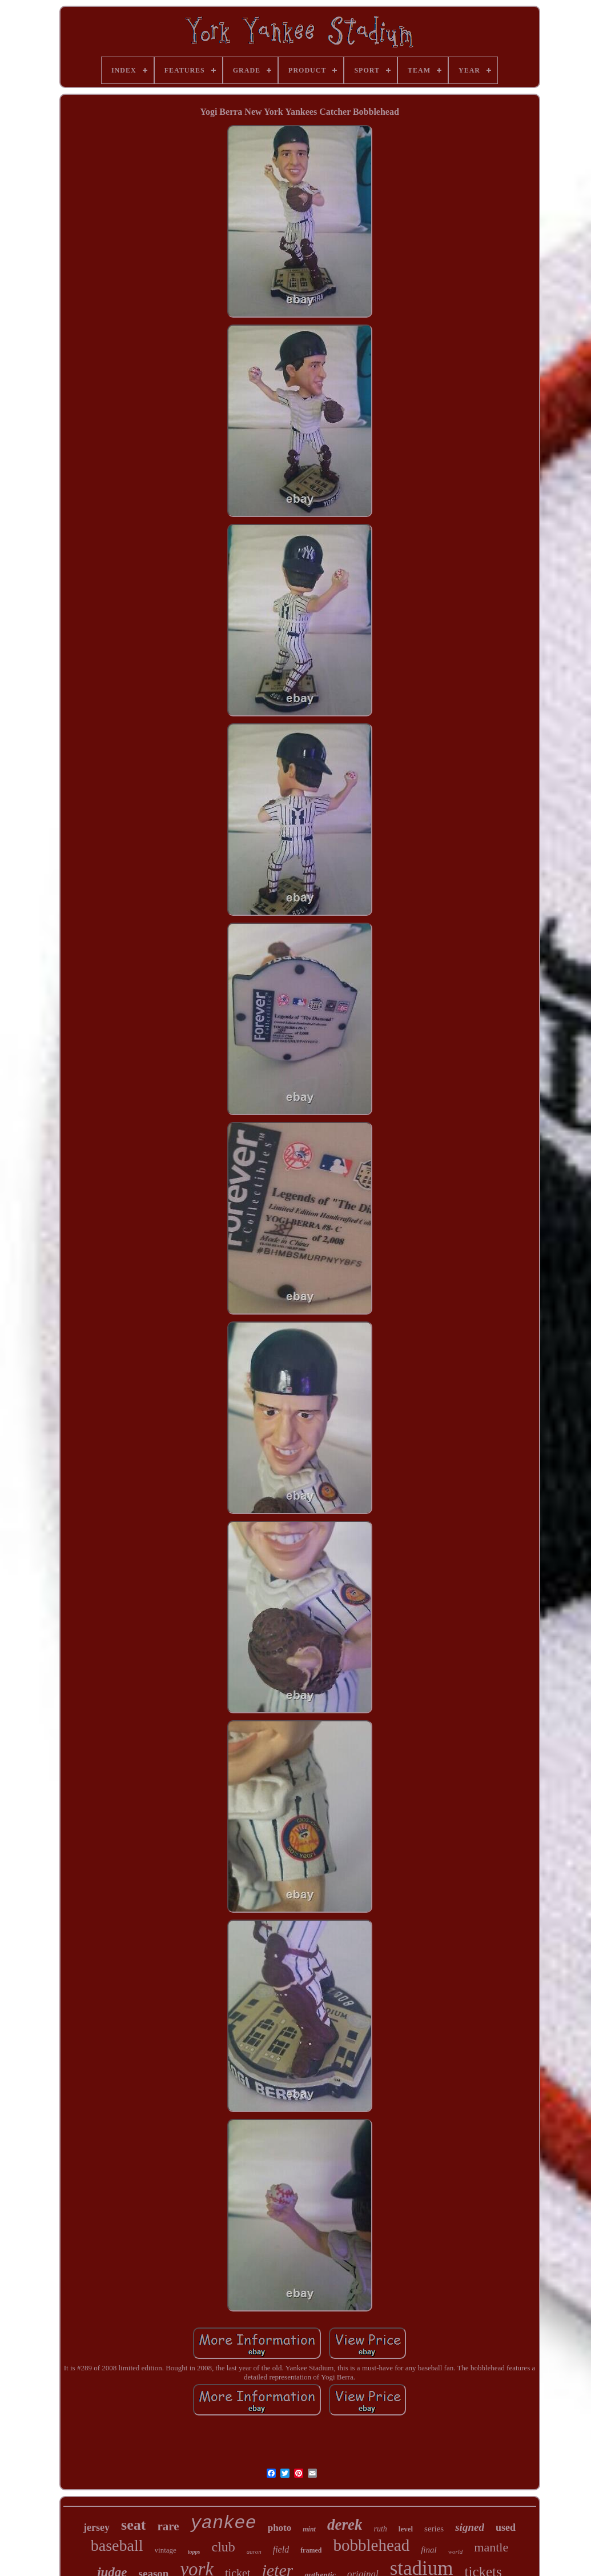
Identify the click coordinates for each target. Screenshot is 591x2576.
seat (133, 2525)
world (455, 2551)
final (429, 2549)
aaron (254, 2551)
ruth (380, 2529)
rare (168, 2526)
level (406, 2529)
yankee (223, 2523)
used (506, 2527)
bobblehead (371, 2545)
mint (309, 2529)
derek (344, 2524)
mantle (491, 2547)
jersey (96, 2527)
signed (469, 2527)
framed (310, 2550)
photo (280, 2527)
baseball (117, 2545)
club (223, 2546)
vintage (165, 2550)
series (434, 2528)
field (281, 2549)
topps (194, 2552)
